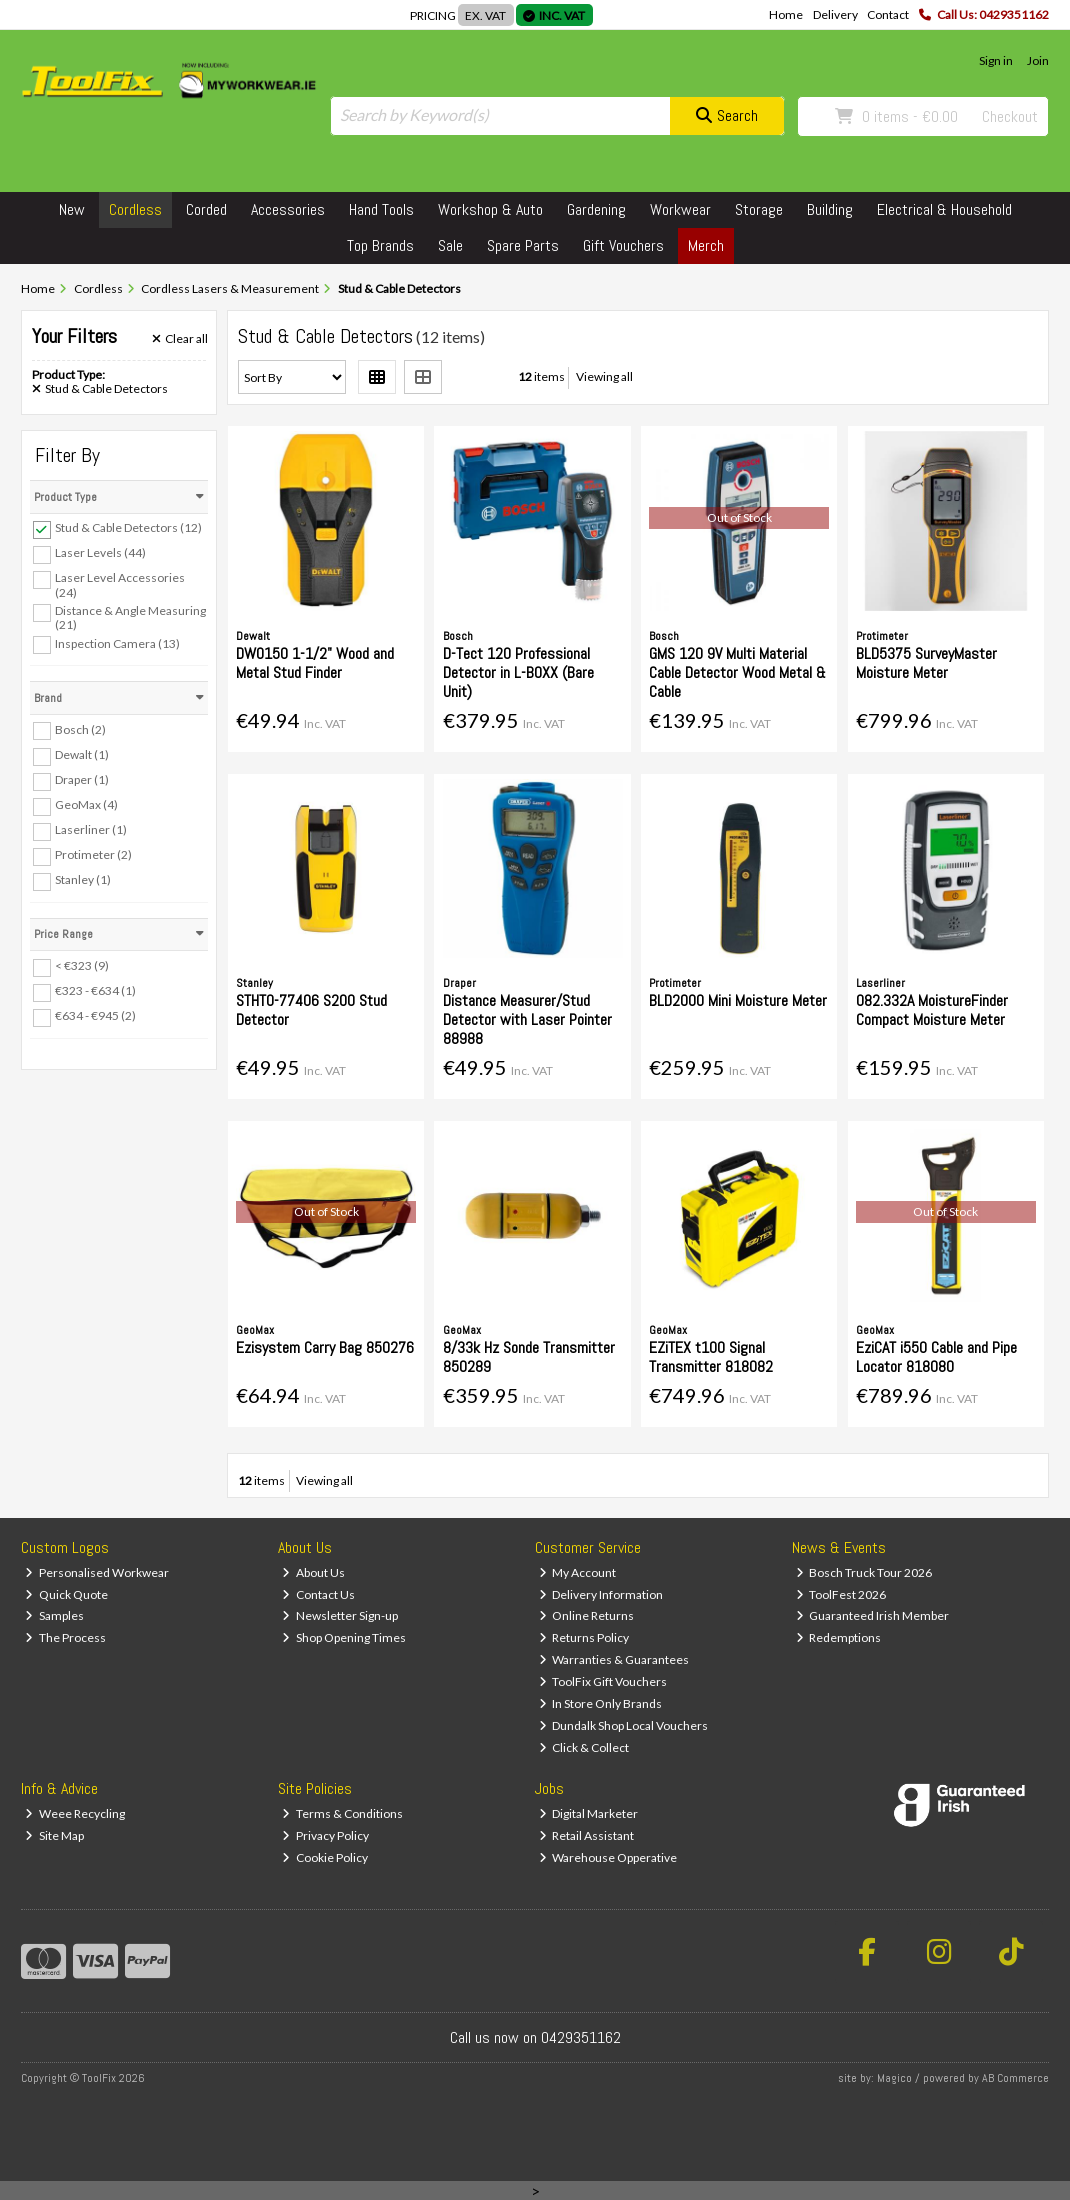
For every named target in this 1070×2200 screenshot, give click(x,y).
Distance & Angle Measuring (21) (130, 617)
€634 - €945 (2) (95, 1015)
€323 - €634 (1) (95, 990)
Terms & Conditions (342, 1813)
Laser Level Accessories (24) (120, 584)
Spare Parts (523, 245)
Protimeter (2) (93, 854)
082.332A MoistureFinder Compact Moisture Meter (932, 1010)
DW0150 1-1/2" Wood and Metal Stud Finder (315, 663)
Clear (180, 339)
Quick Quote (66, 1594)
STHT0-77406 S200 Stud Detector (311, 1010)
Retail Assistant (587, 1835)
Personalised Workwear (97, 1572)
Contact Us (318, 1594)
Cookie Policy (325, 1857)
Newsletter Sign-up (340, 1615)
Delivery (835, 14)
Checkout (1010, 116)
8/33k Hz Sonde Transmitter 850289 (529, 1357)
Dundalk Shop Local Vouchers (624, 1725)
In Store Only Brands (601, 1703)
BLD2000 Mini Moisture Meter (738, 1000)
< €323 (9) (82, 965)
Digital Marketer (589, 1813)
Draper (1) (82, 779)
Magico (894, 2078)
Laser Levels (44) (100, 552)
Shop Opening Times (344, 1637)
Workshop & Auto (490, 209)
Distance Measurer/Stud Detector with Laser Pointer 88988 (527, 1019)
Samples (54, 1615)
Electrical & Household (944, 209)
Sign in (996, 60)
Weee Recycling (75, 1813)
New (72, 209)
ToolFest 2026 (841, 1594)
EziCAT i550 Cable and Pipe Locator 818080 (936, 1357)
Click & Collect (584, 1747)
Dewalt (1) (82, 754)
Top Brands (380, 245)
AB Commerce (1015, 2078)
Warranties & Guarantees (614, 1659)
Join (1038, 60)
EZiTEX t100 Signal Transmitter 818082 (711, 1357)
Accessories (288, 209)
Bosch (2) (80, 728)
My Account (578, 1572)
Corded (206, 209)
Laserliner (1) (91, 829)
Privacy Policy (325, 1835)
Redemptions (839, 1637)
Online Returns (587, 1615)
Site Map (54, 1835)
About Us (313, 1572)
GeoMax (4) (86, 804)
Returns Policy (584, 1637)
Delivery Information (601, 1594)
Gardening (596, 209)
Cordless (135, 209)
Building (830, 209)
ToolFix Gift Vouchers (603, 1681)
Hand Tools (381, 209)
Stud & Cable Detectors (100, 389)
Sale (450, 245)
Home (786, 14)
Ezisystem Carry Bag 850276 (325, 1347)
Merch (706, 245)
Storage (759, 209)
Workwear (680, 209)
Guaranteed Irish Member (873, 1615)
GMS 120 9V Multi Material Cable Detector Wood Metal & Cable (737, 672)
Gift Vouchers (623, 245)
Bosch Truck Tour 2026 (864, 1572)
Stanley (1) (83, 879)
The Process (65, 1637)
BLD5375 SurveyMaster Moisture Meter (926, 663)
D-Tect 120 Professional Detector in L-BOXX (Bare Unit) (518, 672)
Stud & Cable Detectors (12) (128, 527)
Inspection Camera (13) (117, 642)
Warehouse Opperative (608, 1857)
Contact (888, 14)
